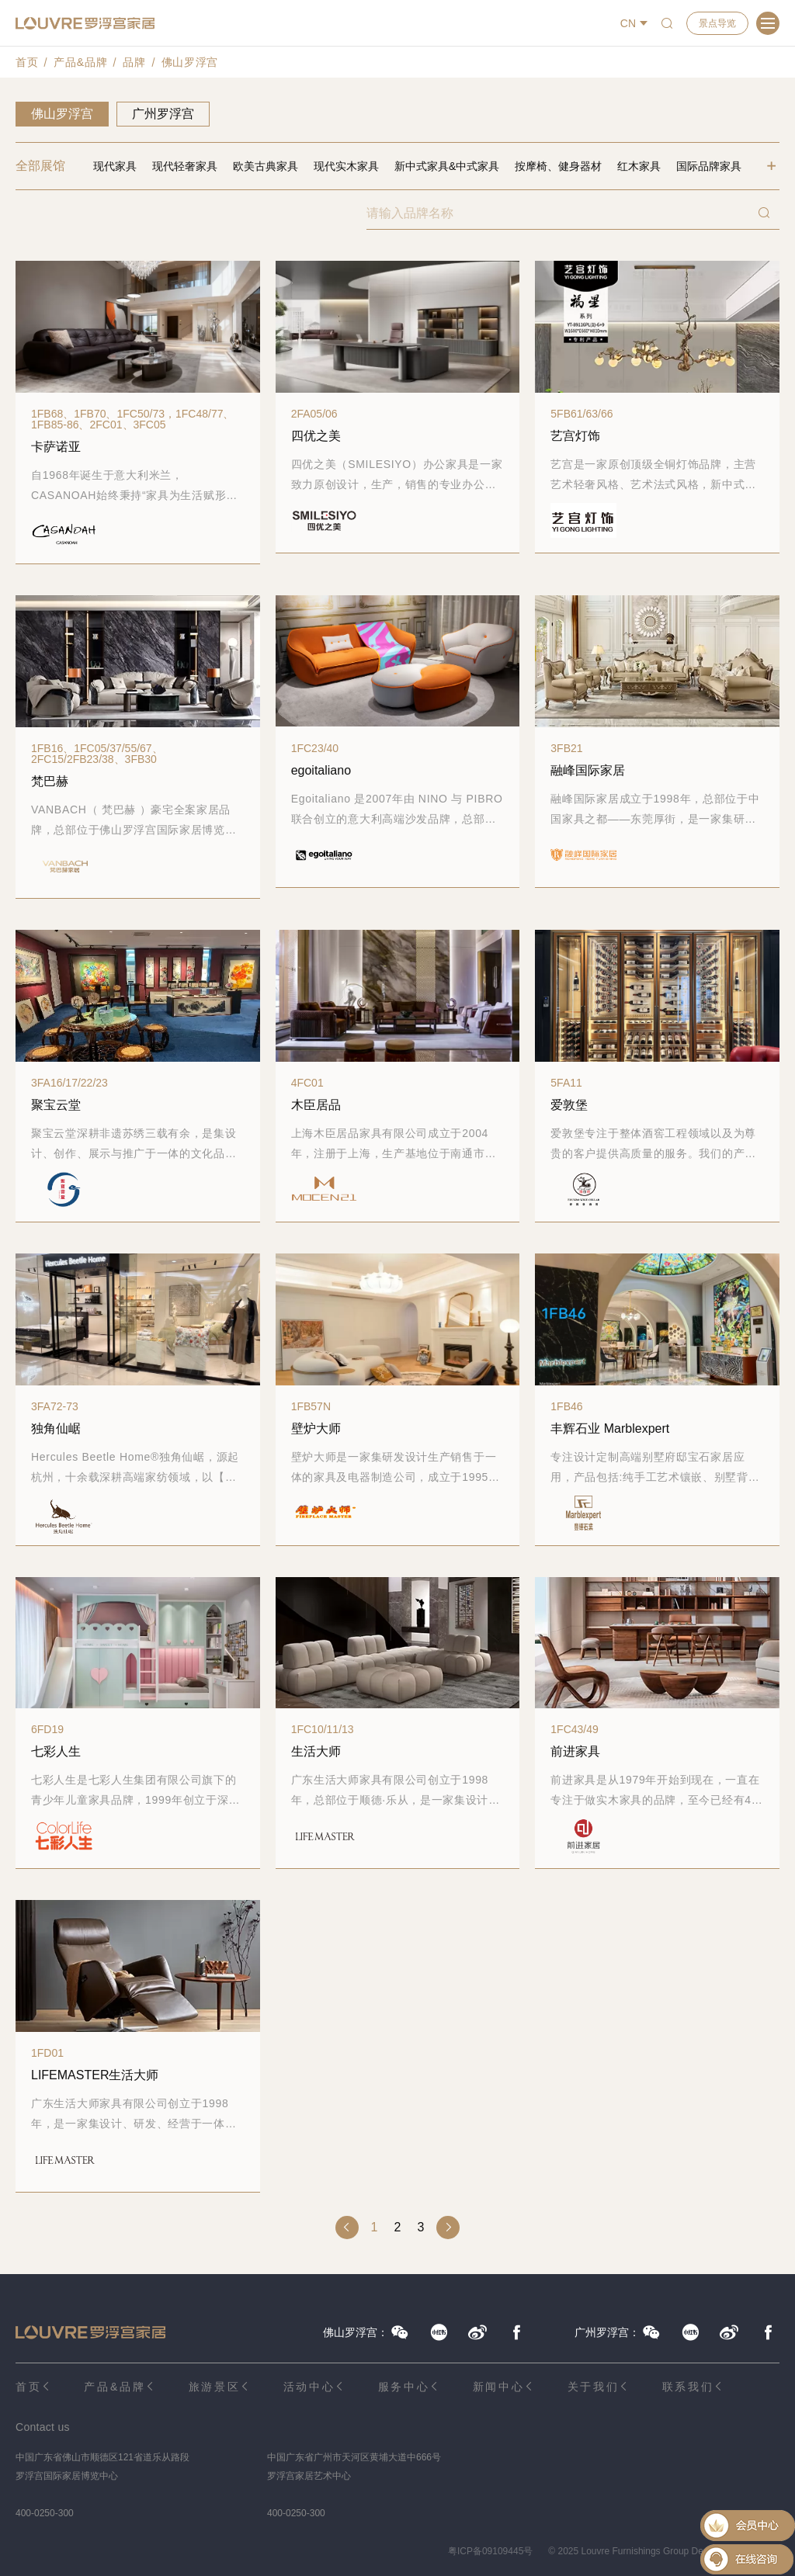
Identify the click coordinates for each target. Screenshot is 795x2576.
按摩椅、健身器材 (558, 166)
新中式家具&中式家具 (446, 166)
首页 (27, 62)
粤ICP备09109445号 (490, 2551)
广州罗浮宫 (163, 113)
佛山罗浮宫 (190, 62)
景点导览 (717, 23)
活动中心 (309, 2386)
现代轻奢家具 (184, 166)
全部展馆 (40, 165)
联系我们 (688, 2386)
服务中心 (404, 2386)
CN (628, 23)
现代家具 (115, 166)
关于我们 (594, 2386)
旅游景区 (215, 2386)
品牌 (134, 62)
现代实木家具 (346, 166)
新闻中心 (499, 2386)
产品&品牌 (80, 62)
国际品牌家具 (708, 166)
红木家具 (639, 166)
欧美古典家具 (265, 166)
